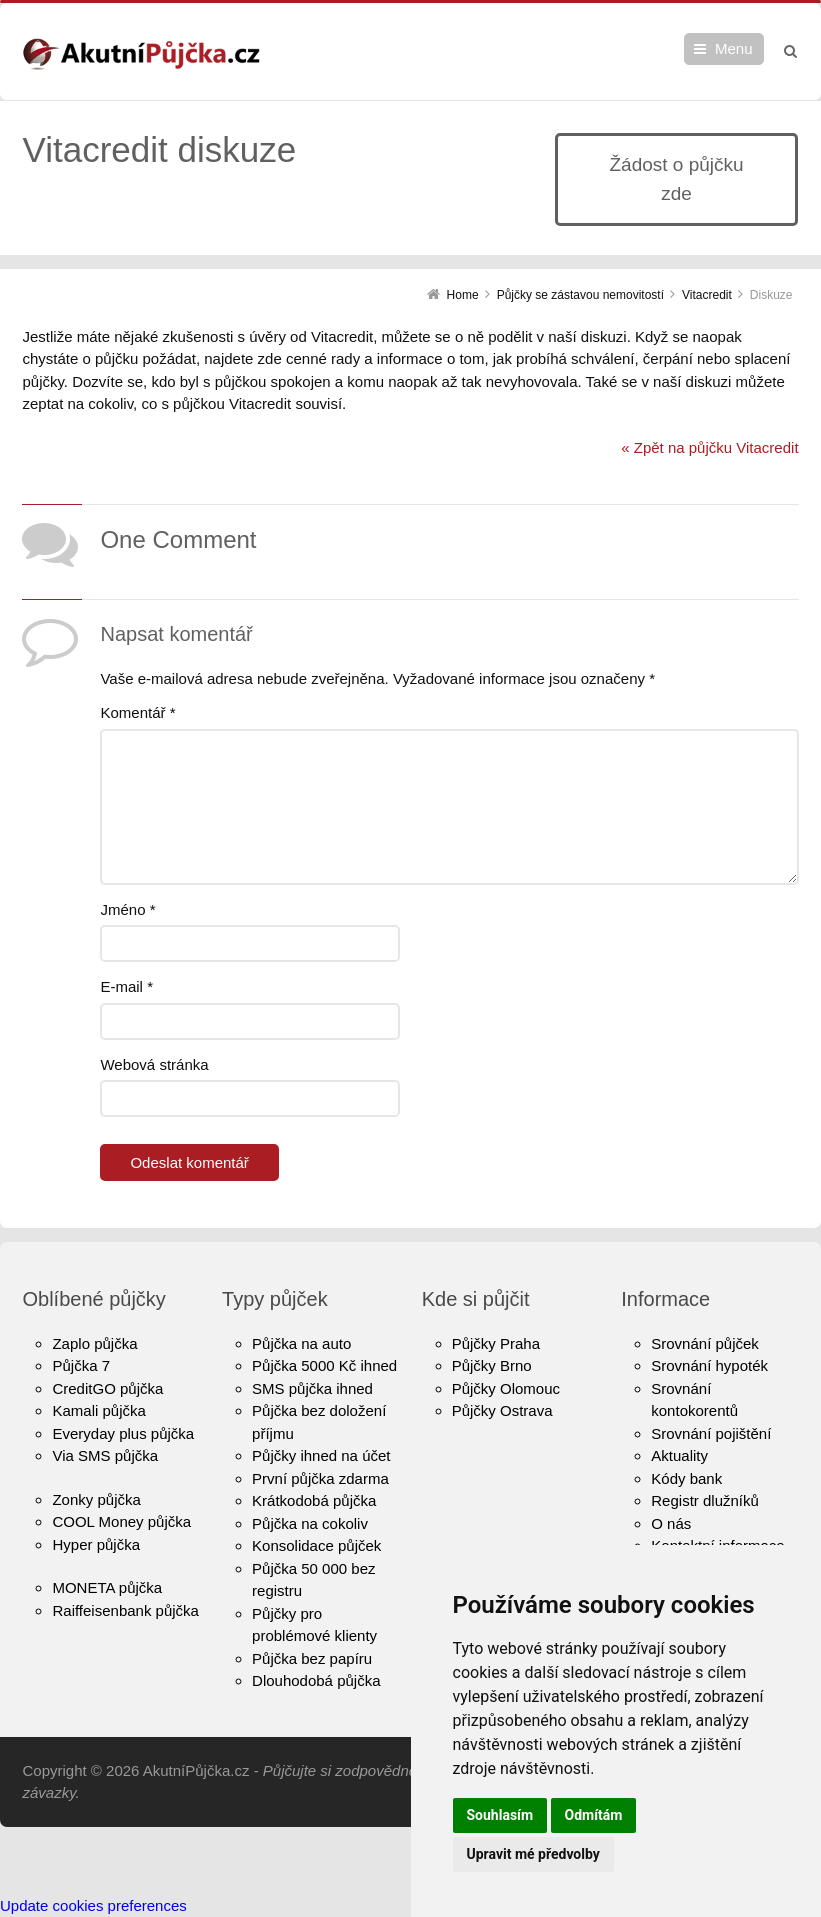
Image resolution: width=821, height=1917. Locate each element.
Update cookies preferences (93, 1905)
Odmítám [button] (594, 1815)
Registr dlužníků (705, 1500)
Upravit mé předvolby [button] (533, 1854)
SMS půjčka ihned (312, 1388)
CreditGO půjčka (107, 1388)
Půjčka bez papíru (312, 1658)
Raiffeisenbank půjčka (125, 1610)
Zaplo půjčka (94, 1343)
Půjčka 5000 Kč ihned (324, 1365)
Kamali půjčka (98, 1410)
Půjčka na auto (301, 1343)
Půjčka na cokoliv (310, 1523)
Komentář (137, 712)
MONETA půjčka (107, 1587)
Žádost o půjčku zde (676, 179)
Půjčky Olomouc (506, 1388)
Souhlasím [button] (500, 1815)
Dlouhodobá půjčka (316, 1680)
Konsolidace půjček (316, 1545)
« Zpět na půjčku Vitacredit (709, 447)
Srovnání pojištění (711, 1433)
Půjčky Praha (496, 1343)
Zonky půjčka (96, 1499)
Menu (734, 48)
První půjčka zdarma (320, 1478)
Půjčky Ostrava (502, 1410)
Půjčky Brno (492, 1365)
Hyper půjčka (96, 1544)
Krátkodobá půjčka (314, 1500)
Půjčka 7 (81, 1365)
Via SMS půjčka (105, 1455)
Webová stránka (154, 1064)
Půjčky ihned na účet (321, 1455)
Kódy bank (686, 1478)
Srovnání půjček (705, 1343)
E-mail (126, 986)
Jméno (127, 909)
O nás (671, 1523)
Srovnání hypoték (709, 1365)
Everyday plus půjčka (123, 1433)
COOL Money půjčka (121, 1521)
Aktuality (679, 1455)
